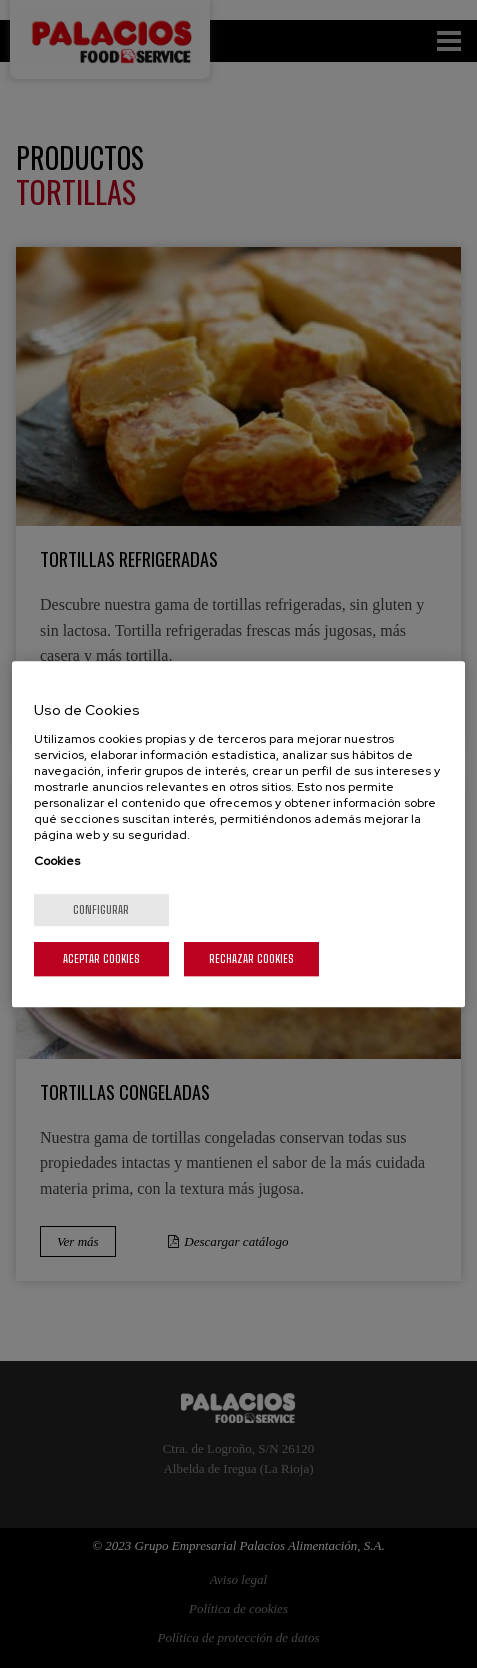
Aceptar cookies (101, 958)
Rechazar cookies (251, 958)
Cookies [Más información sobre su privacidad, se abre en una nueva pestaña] (57, 861)
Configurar (101, 909)
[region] (238, 834)
